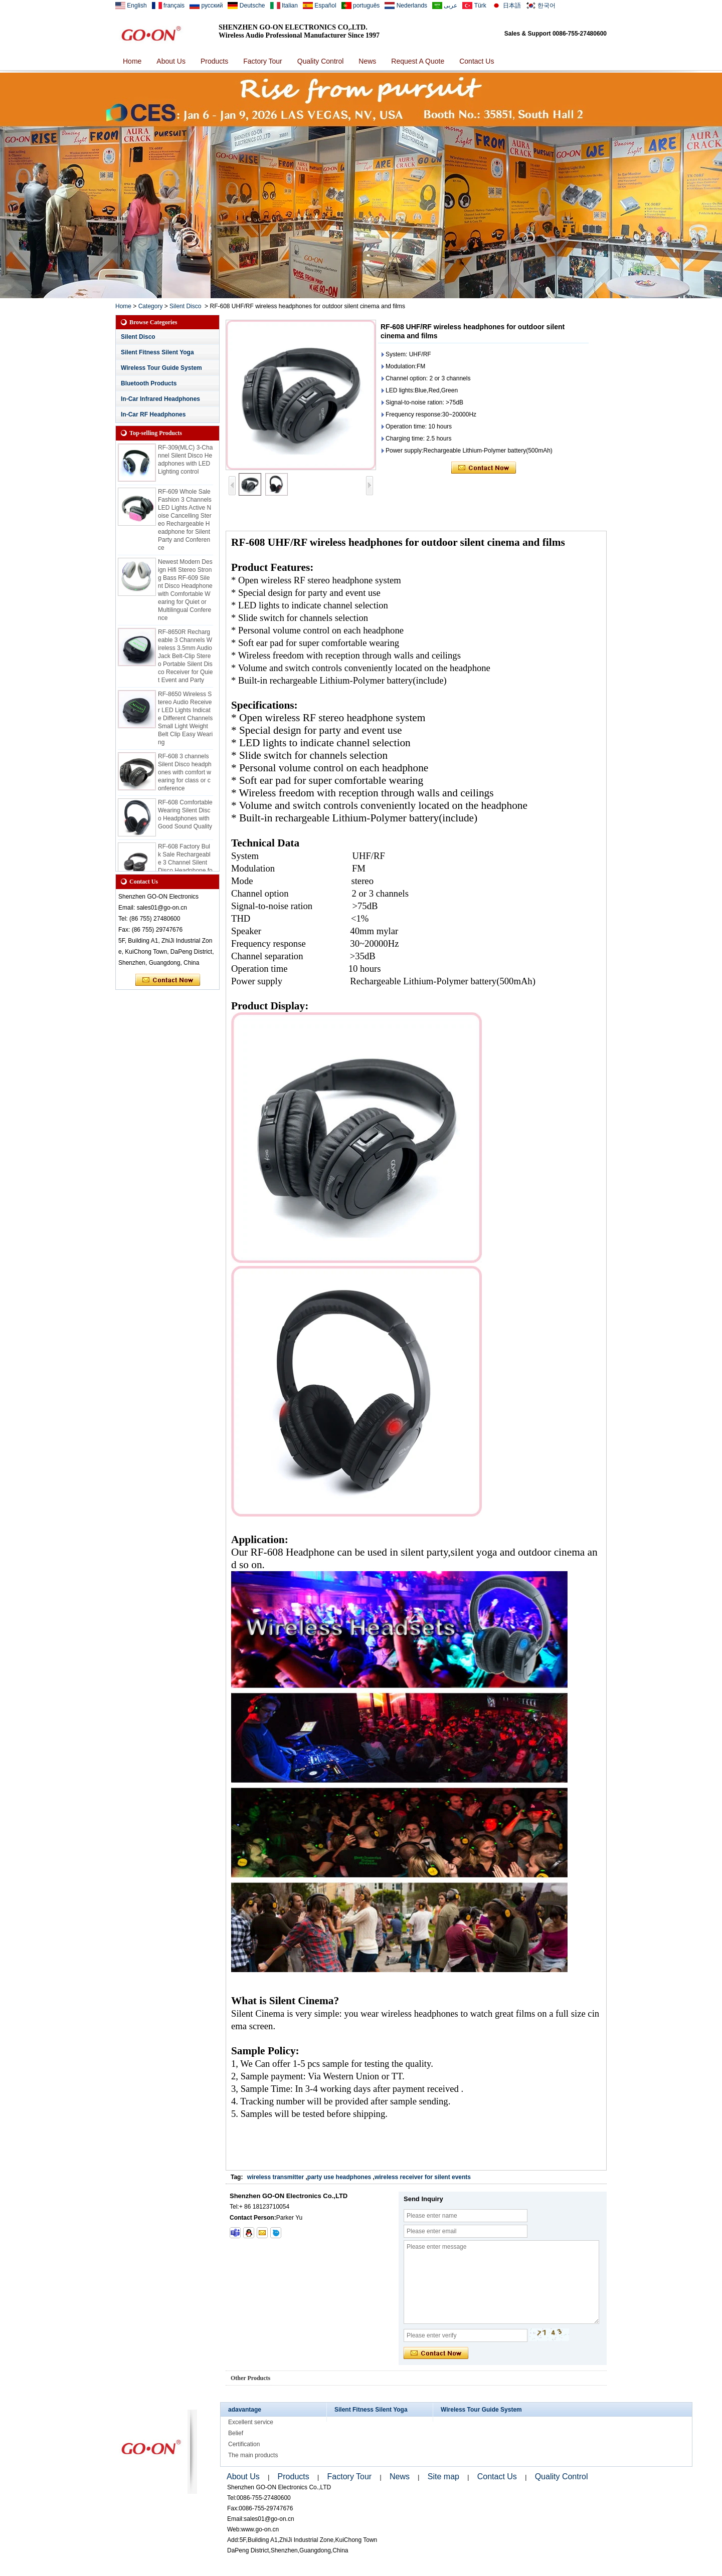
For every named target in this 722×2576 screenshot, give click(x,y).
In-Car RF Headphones (153, 414)
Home (132, 61)
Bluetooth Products (148, 383)
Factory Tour (262, 61)
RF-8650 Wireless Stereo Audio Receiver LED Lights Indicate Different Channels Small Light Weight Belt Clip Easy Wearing (185, 723)
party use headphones (339, 2177)
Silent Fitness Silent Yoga (157, 352)
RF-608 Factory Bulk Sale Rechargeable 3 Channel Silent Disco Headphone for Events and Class (185, 867)
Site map (443, 2476)
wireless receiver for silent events (423, 2177)
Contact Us (476, 61)
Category (150, 306)
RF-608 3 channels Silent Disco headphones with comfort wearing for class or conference (185, 777)
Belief (235, 2433)
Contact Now (167, 980)
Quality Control (320, 61)
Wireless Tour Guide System (161, 367)
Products (214, 61)
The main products (253, 2455)
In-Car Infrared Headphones (160, 398)
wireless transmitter (275, 2177)
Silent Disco (185, 306)
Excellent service (250, 2422)
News (367, 61)
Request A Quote (417, 61)
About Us (171, 61)
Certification (244, 2444)
